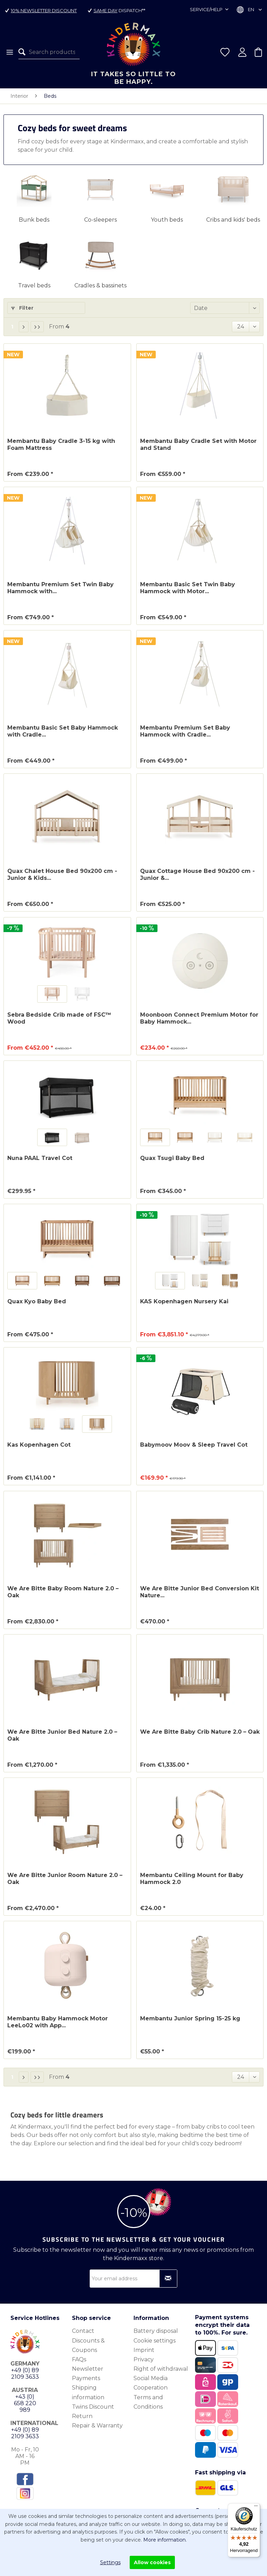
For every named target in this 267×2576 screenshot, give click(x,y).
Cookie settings (155, 2340)
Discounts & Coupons (88, 2345)
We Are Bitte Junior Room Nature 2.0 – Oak (64, 1878)
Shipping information (88, 2392)
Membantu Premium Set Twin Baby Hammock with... (60, 588)
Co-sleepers (100, 219)
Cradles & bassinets (100, 285)
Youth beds (167, 219)
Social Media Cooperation (151, 2383)
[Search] (23, 52)
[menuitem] (9, 52)
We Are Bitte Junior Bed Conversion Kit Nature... (199, 1592)
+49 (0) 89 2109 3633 (25, 2373)
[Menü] (256, 2507)
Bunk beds (34, 219)
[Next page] (24, 326)
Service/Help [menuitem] (207, 9)
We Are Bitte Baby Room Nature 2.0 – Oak (63, 1592)
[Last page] (37, 326)
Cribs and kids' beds (233, 219)
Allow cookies (152, 2562)
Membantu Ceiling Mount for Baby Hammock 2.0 (191, 1878)
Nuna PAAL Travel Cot (39, 1158)
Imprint (144, 2350)
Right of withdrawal (161, 2369)
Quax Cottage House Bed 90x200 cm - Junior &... (197, 874)
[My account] (242, 52)
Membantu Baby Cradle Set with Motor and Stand (198, 444)
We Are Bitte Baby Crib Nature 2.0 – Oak (200, 1731)
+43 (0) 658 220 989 (25, 2403)
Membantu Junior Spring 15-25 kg (190, 2018)
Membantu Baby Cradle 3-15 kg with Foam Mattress (61, 444)
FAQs (79, 2359)
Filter (22, 308)
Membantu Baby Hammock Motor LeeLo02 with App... (57, 2022)
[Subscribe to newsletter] (168, 2278)
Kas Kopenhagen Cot (39, 1444)
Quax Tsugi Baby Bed (172, 1158)
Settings (110, 2562)
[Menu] (9, 52)
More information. (165, 2540)
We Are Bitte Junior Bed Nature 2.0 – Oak (62, 1735)
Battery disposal (156, 2331)
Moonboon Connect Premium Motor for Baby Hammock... (199, 1018)
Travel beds (34, 285)
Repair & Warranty (97, 2425)
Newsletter (87, 2369)
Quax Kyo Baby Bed (36, 1301)
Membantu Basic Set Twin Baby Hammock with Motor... (187, 588)
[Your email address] (133, 2278)
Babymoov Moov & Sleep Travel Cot (194, 1444)
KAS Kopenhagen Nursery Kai (184, 1301)
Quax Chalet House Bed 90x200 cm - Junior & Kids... (62, 874)
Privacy (144, 2359)
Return (82, 2416)
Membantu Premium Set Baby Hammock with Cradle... (185, 731)
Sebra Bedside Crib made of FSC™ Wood (59, 1018)
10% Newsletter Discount (44, 10)
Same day (106, 10)
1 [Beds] (12, 327)
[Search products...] (49, 52)
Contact (83, 2331)
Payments (86, 2378)
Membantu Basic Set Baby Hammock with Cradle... (62, 731)
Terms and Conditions (148, 2402)
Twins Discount (93, 2406)
